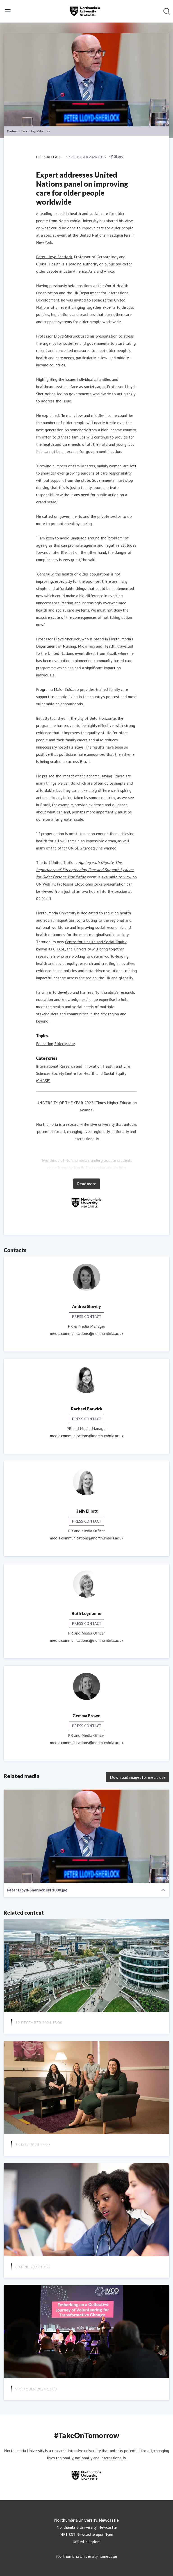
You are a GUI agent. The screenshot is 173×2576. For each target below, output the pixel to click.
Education (44, 1043)
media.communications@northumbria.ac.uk (86, 1333)
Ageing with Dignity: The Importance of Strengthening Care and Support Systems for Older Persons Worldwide (85, 869)
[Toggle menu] (8, 11)
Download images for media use (138, 1777)
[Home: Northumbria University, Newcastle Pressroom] (85, 11)
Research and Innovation (80, 1066)
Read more (86, 1183)
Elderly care (64, 1043)
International (47, 1066)
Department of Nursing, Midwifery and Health (75, 646)
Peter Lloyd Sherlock (54, 256)
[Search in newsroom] (166, 11)
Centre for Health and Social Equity (95, 941)
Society (58, 1073)
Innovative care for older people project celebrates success (83, 2278)
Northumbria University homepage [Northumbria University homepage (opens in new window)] (86, 2556)
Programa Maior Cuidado (57, 689)
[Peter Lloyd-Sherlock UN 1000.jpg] (86, 1836)
